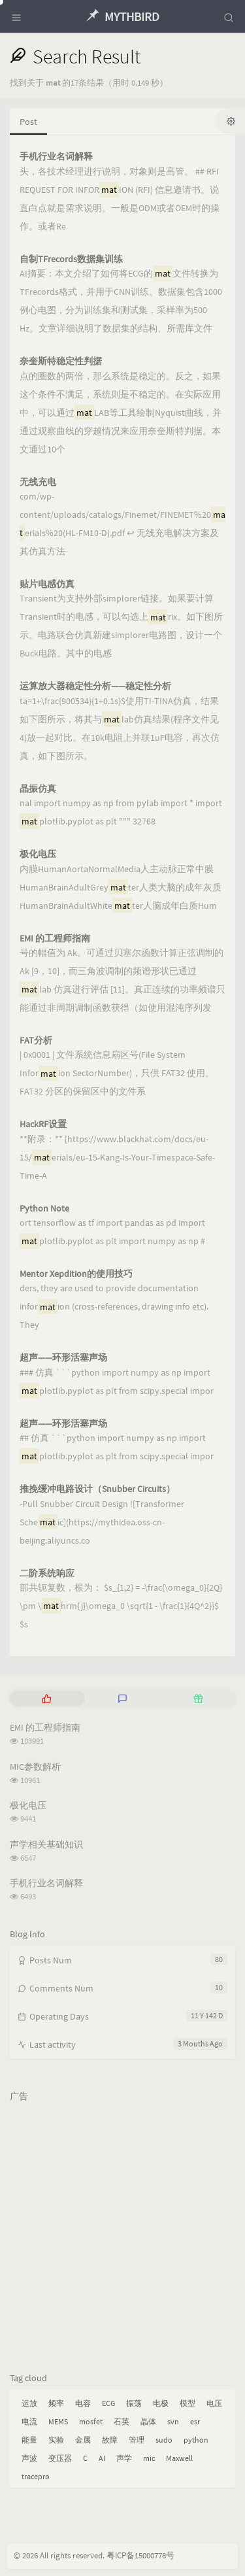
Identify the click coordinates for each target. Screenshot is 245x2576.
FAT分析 (36, 1040)
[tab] (46, 1698)
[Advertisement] (122, 2231)
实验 (56, 2440)
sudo (163, 2440)
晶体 (148, 2421)
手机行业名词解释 (56, 156)
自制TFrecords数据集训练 (71, 259)
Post (28, 121)
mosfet (91, 2421)
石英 (121, 2421)
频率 (56, 2403)
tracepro (36, 2476)
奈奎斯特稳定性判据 (61, 361)
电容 (83, 2403)
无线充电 (38, 482)
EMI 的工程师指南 (55, 938)
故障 (110, 2440)
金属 (83, 2440)
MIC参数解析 (35, 1766)
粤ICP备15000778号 (140, 2555)
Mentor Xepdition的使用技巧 (76, 1274)
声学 (124, 2458)
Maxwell (179, 2458)
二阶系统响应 (47, 1573)
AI (102, 2458)
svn (173, 2421)
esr (195, 2421)
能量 (29, 2440)
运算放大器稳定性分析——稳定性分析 (95, 686)
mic (149, 2458)
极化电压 (38, 854)
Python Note (44, 1208)
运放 (29, 2403)
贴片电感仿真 (47, 584)
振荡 (134, 2403)
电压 (214, 2403)
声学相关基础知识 (46, 1844)
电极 (161, 2403)
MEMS (58, 2421)
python (196, 2440)
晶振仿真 (38, 789)
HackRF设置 (43, 1124)
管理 (136, 2440)
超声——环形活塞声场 (63, 1358)
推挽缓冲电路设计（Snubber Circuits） (97, 1489)
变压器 (60, 2458)
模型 (187, 2403)
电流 (29, 2421)
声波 (29, 2458)
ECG (108, 2403)
